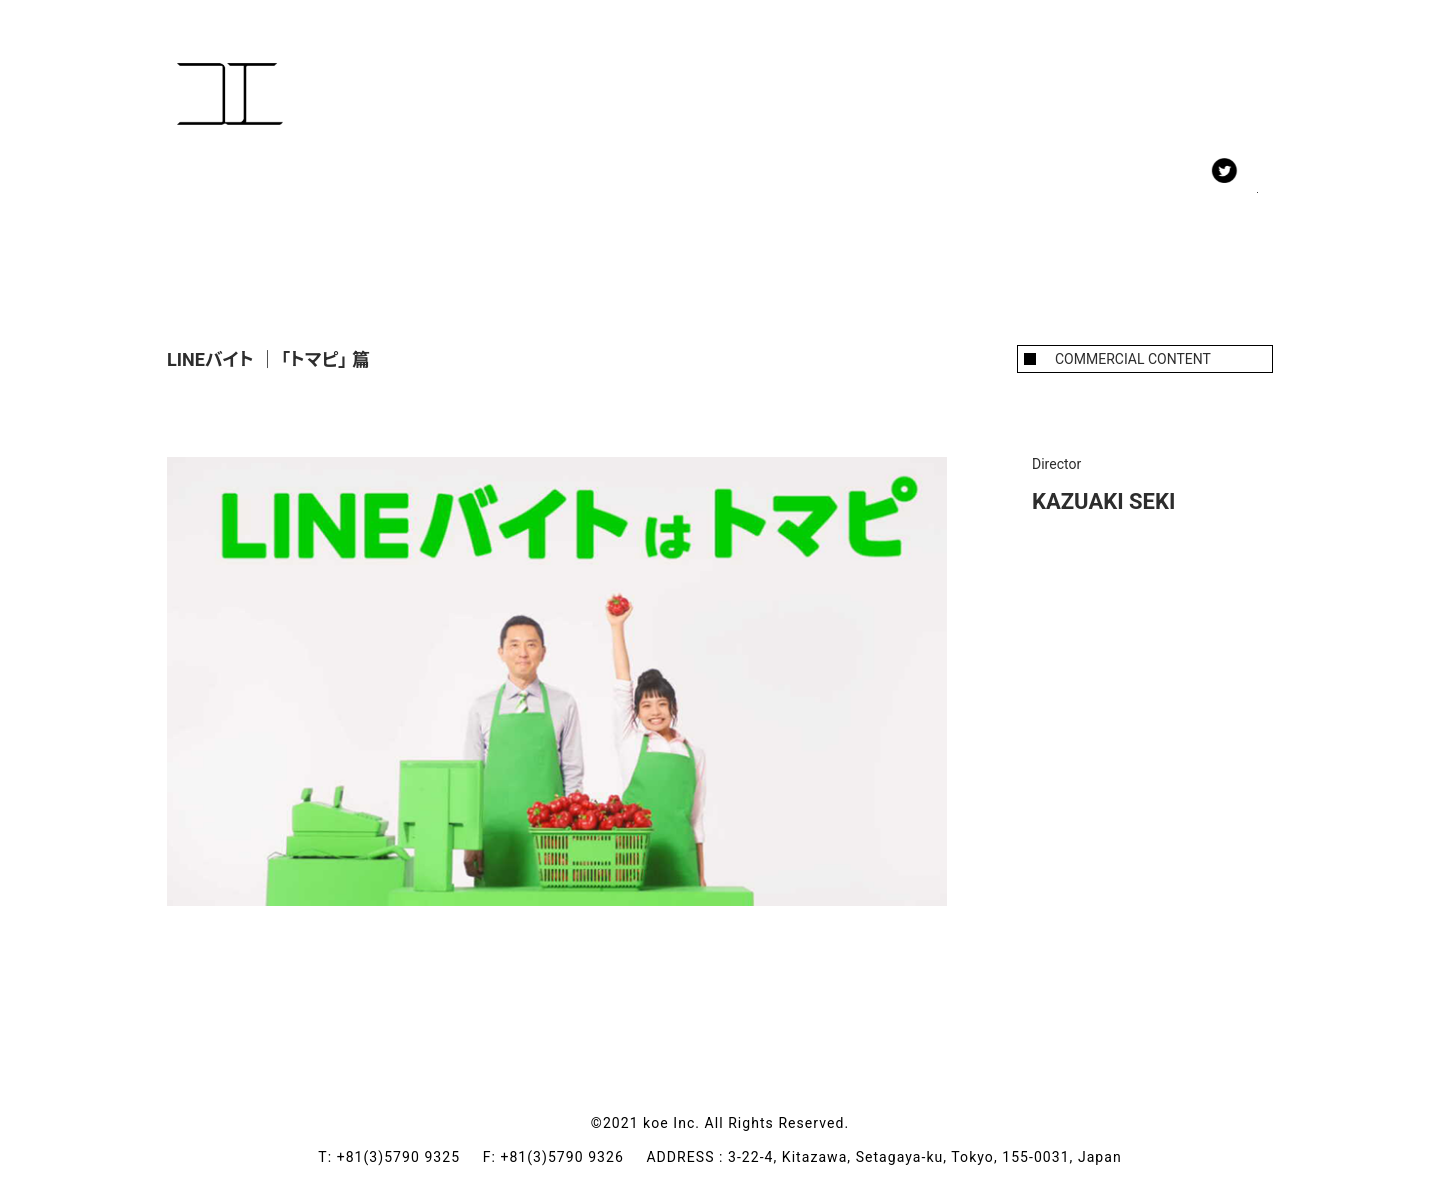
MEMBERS (325, 189)
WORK (209, 189)
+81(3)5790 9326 (573, 1157)
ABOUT (545, 189)
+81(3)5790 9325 (410, 1157)
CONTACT (664, 189)
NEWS (441, 189)
